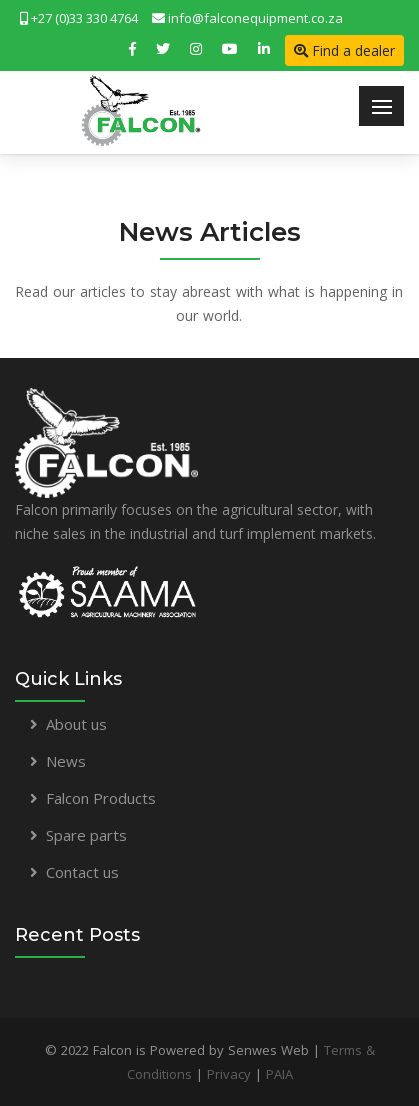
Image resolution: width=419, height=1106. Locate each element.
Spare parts (86, 835)
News (66, 761)
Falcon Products (101, 798)
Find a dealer (344, 50)
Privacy (229, 1074)
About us (76, 724)
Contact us (82, 872)
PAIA (279, 1074)
